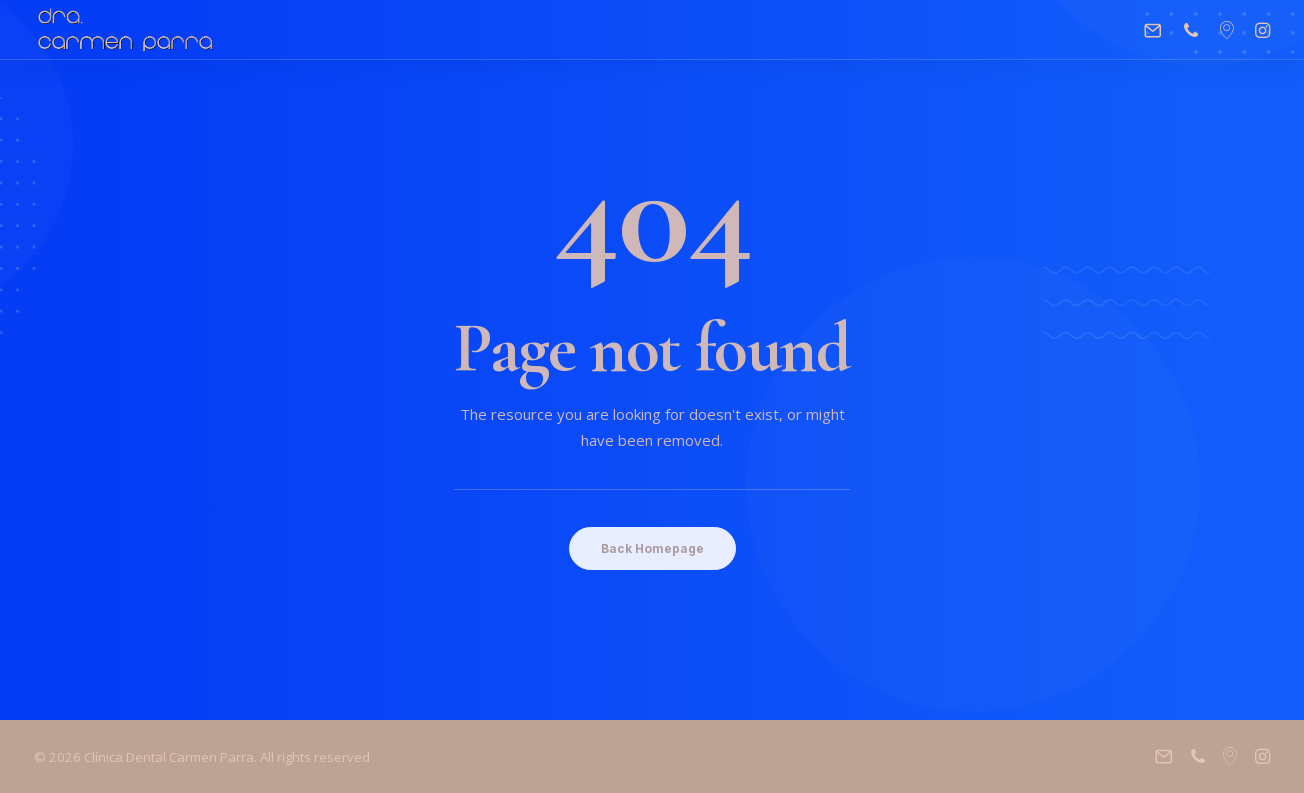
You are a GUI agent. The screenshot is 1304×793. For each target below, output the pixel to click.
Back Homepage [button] (652, 548)
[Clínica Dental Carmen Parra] (125, 30)
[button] (1157, 30)
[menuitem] (1157, 30)
